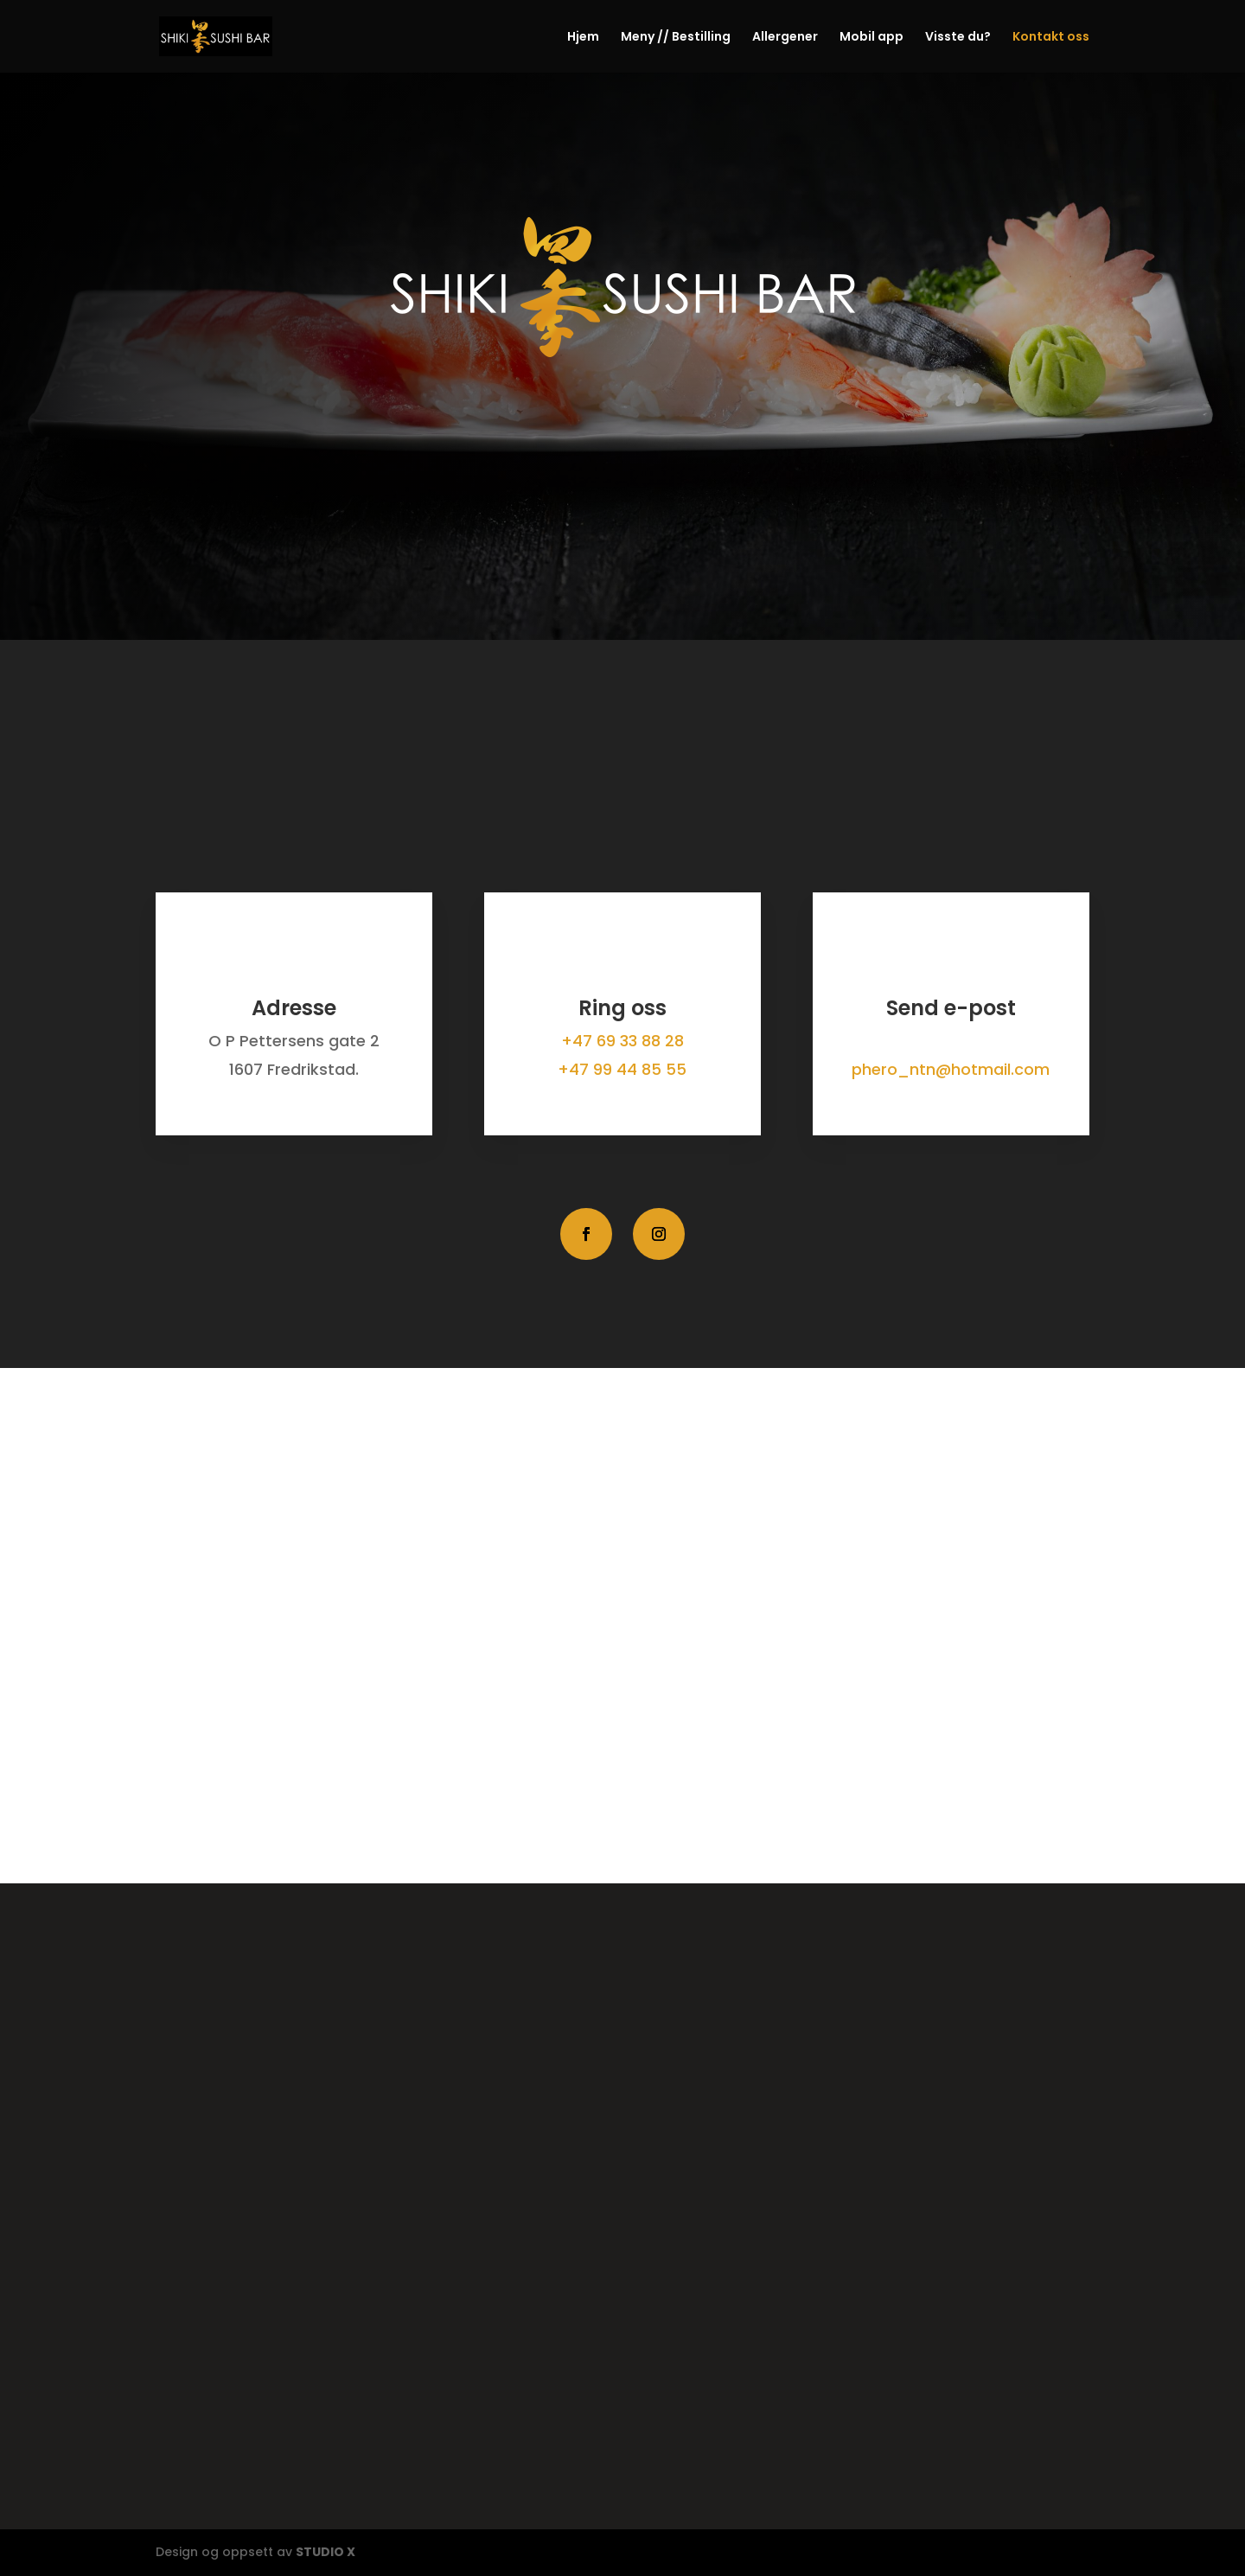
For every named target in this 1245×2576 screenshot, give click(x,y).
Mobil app (871, 37)
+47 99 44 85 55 (622, 1069)
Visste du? (958, 37)
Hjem (583, 37)
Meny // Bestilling (676, 37)
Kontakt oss (1050, 37)
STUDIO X (325, 2551)
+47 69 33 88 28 (622, 1040)
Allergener (785, 37)
